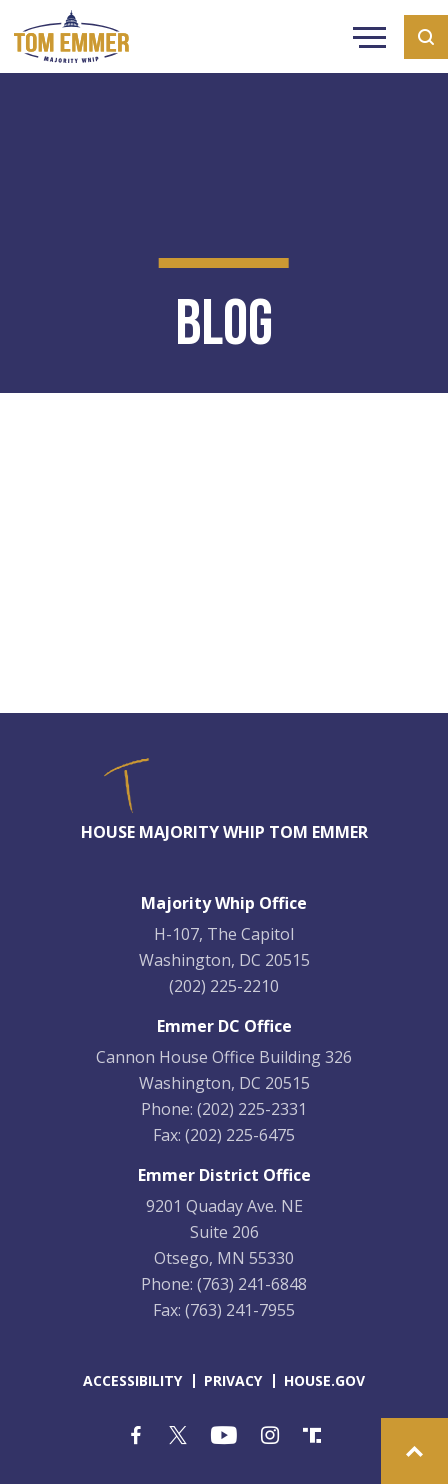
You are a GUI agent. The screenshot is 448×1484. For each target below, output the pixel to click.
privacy (233, 1380)
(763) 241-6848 (252, 1284)
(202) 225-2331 (252, 1109)
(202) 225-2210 (224, 986)
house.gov (324, 1380)
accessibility (132, 1380)
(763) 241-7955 (240, 1310)
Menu (369, 40)
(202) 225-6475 (240, 1135)
